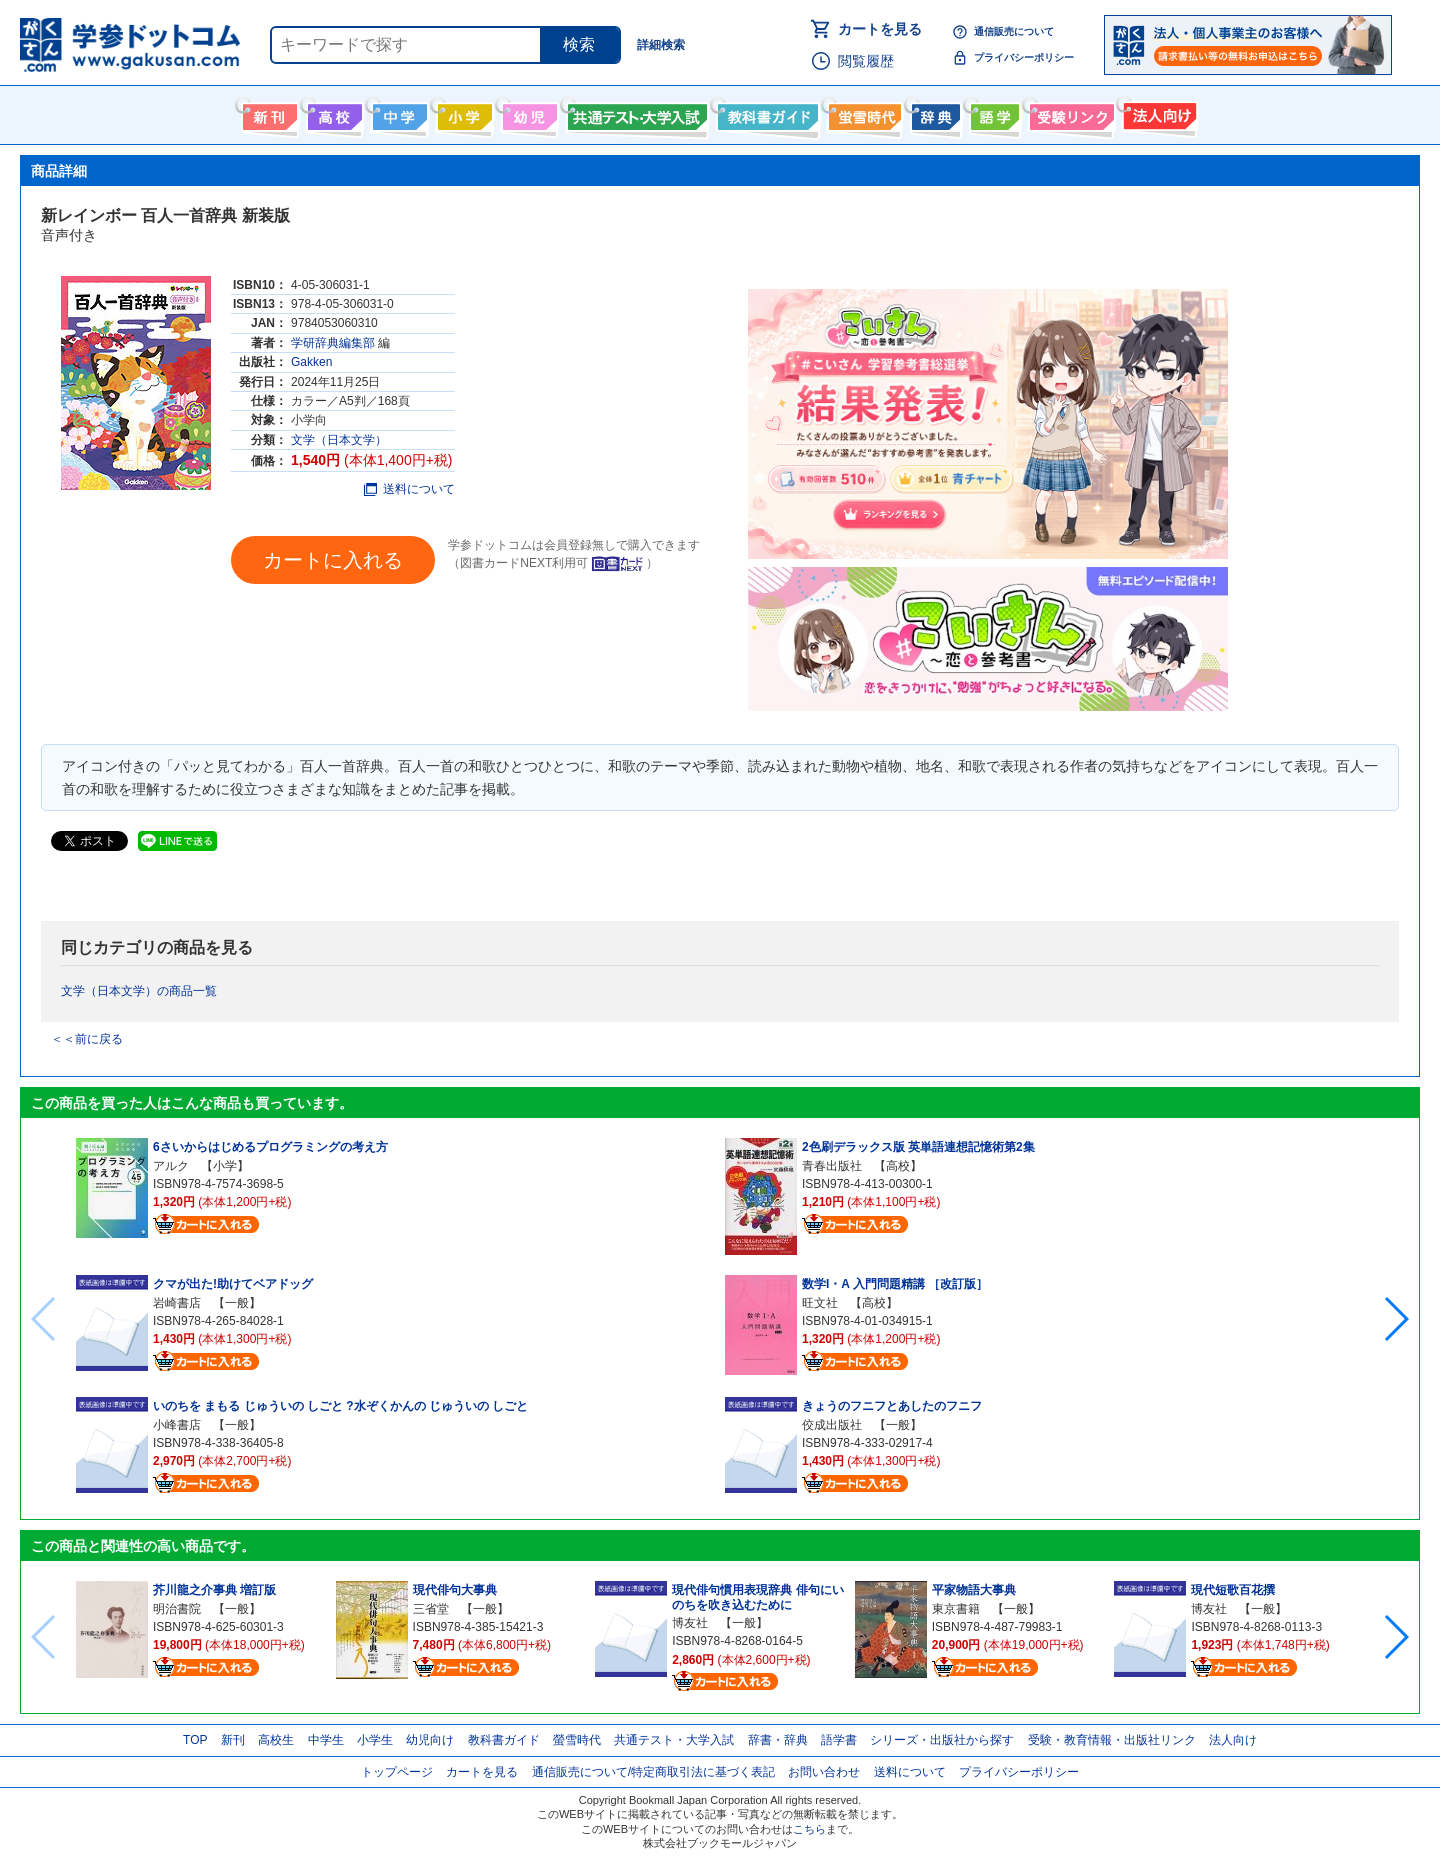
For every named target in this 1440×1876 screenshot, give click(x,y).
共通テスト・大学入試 (635, 113)
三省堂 (431, 1609)
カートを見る (880, 29)
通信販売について (1014, 31)
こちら (809, 1829)
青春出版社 (832, 1166)
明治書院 (177, 1609)
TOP (195, 1740)
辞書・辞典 (778, 1740)
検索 (579, 44)
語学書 (992, 113)
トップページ (397, 1772)
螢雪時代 (862, 113)
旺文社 (820, 1303)
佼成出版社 (832, 1425)
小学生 (375, 1740)
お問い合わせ (824, 1772)
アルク (171, 1166)
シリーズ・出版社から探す (942, 1740)
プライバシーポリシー (1024, 57)
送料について (409, 489)
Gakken (311, 362)
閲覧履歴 (866, 61)
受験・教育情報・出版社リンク (1112, 1740)
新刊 (233, 1740)
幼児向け (527, 113)
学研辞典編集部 (333, 343)
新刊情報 (267, 113)
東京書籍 (956, 1609)
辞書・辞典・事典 (933, 113)
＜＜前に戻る (87, 1039)
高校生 (276, 1740)
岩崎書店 (177, 1303)
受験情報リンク (1069, 113)
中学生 (326, 1740)
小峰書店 (177, 1425)
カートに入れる (333, 560)
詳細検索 (661, 45)
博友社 (690, 1623)
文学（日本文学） (339, 440)
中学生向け (397, 113)
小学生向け (462, 113)
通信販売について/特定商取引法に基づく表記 (653, 1772)
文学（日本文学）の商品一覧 (139, 991)
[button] (1395, 1319)
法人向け (1157, 113)
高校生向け (332, 113)
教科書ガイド (765, 113)
